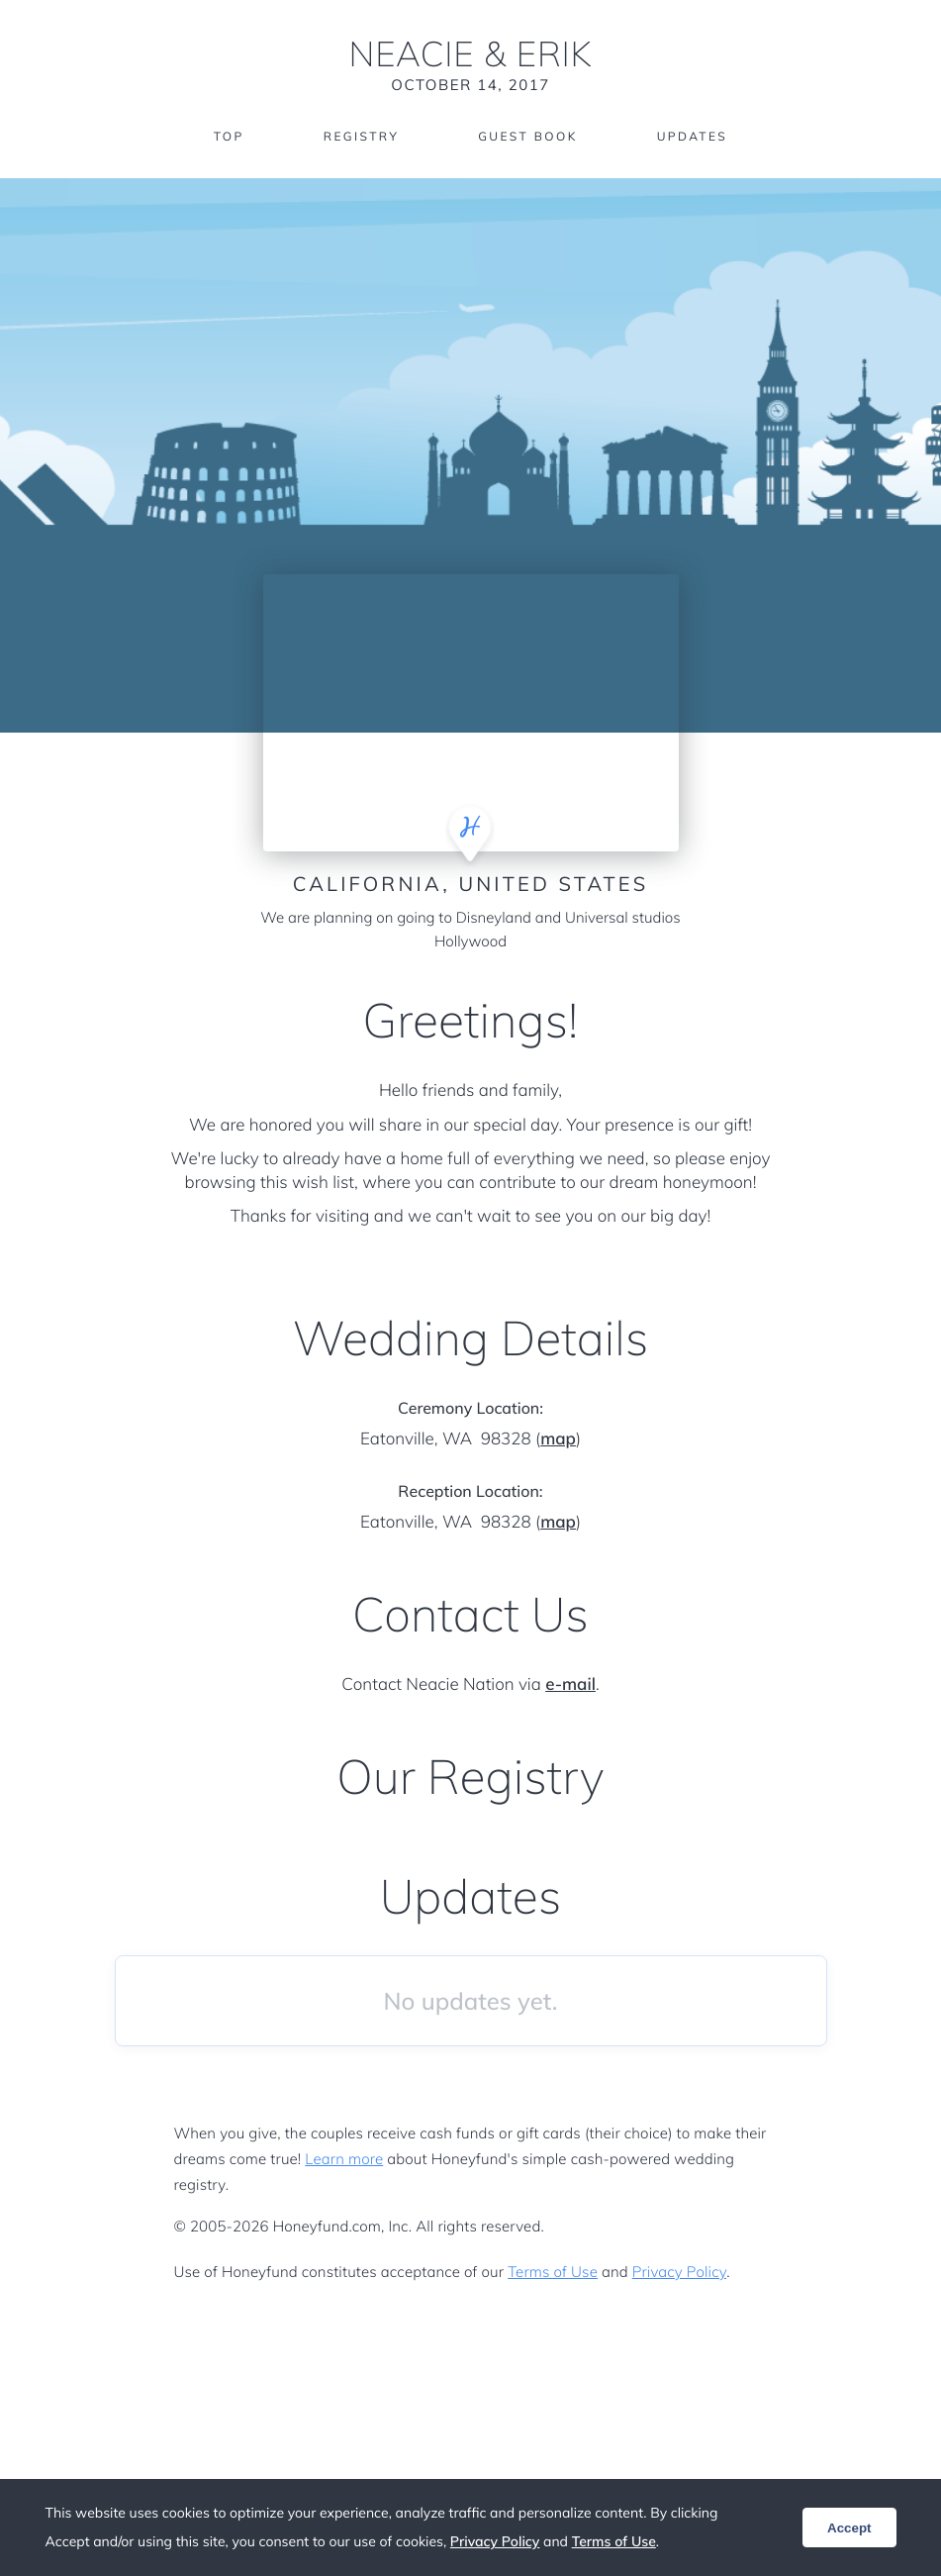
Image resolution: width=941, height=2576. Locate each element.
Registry (361, 136)
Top (229, 136)
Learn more (344, 2158)
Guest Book (527, 136)
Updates (692, 136)
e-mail (570, 1684)
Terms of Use (553, 2271)
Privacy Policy (679, 2271)
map (558, 1439)
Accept (849, 2528)
